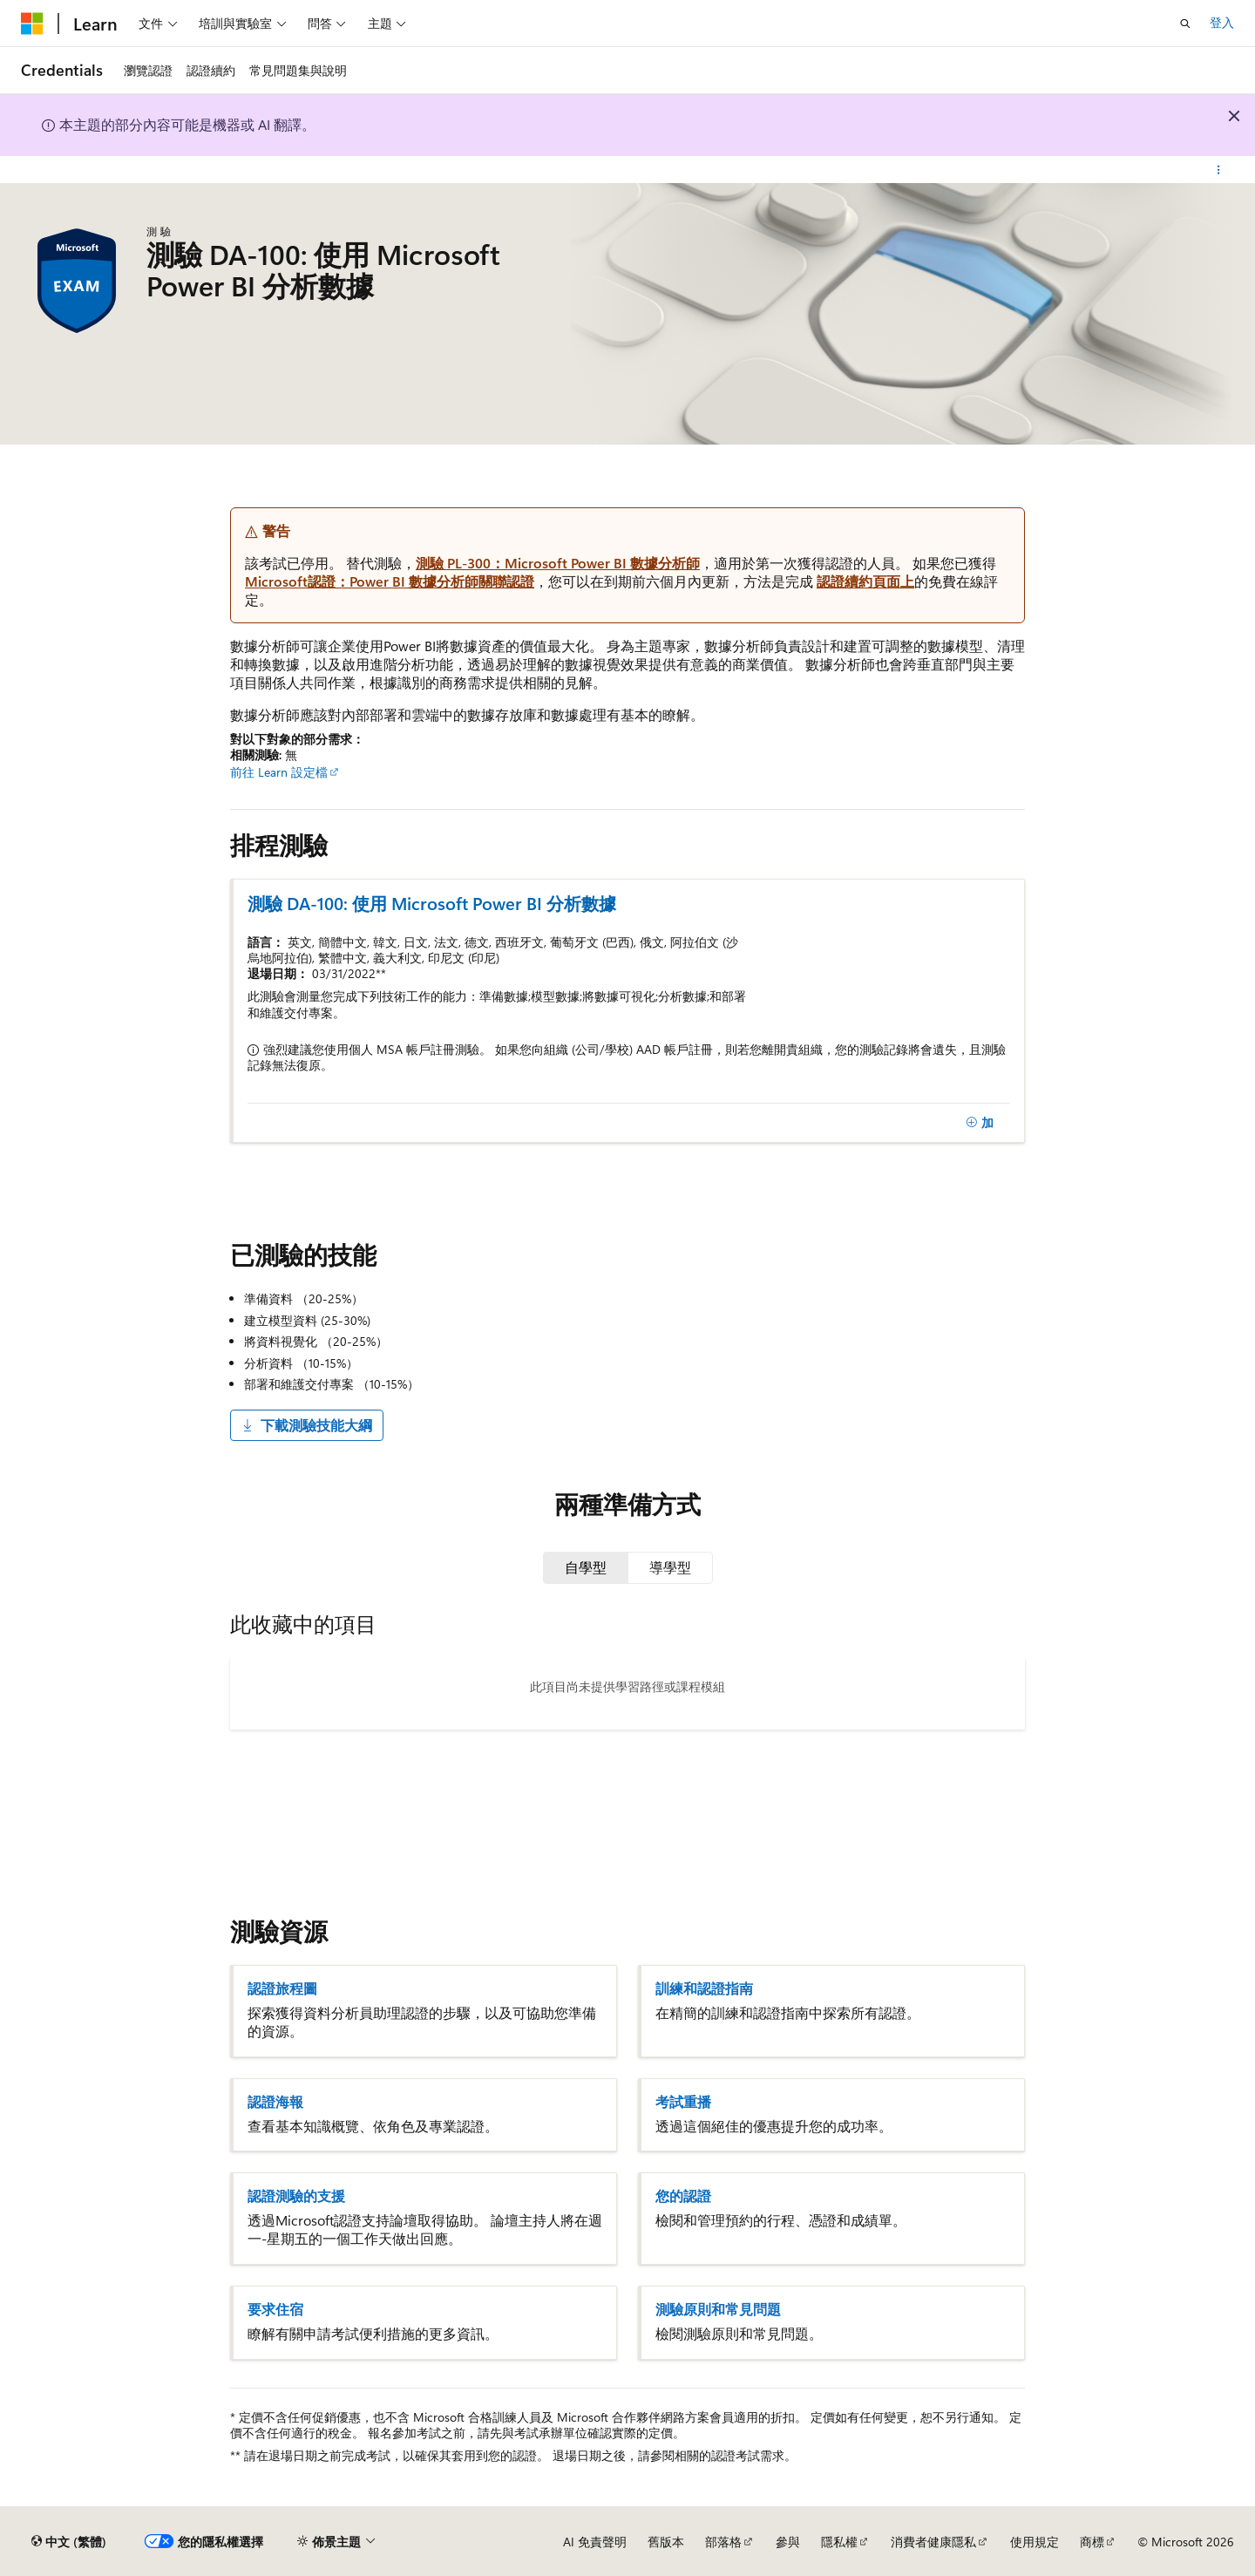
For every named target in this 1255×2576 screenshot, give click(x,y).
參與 (788, 2541)
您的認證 (683, 2196)
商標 (1092, 2541)
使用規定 (1034, 2541)
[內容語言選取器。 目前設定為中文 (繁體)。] (69, 2542)
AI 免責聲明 (595, 2541)
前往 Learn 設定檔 (279, 772)
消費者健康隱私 (933, 2541)
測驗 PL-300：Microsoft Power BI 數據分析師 (558, 563)
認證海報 (275, 2101)
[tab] (585, 1567)
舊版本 (666, 2541)
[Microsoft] (32, 23)
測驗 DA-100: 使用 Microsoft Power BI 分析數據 (432, 902)
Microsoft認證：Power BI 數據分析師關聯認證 (389, 581)
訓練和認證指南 (704, 1988)
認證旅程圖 (282, 1988)
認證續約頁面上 (865, 581)
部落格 (723, 2541)
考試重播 (683, 2101)
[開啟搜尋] (1185, 23)
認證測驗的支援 (296, 2196)
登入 (1222, 22)
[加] (979, 1123)
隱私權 (839, 2541)
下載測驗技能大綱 (306, 1425)
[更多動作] (1219, 170)
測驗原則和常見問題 (718, 2309)
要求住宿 (275, 2309)
